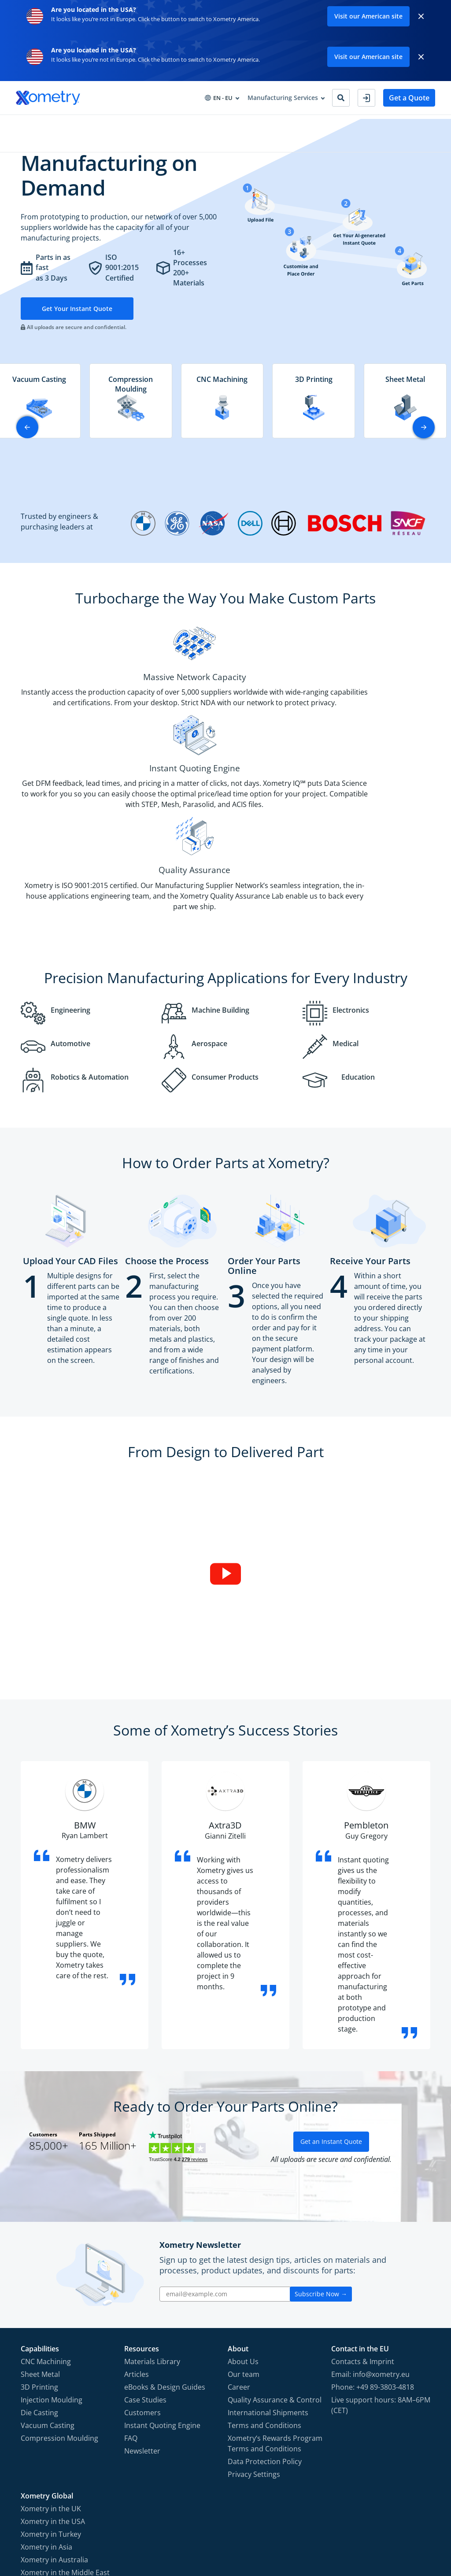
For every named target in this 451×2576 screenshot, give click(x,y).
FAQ (130, 2310)
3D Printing (39, 2259)
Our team (243, 2246)
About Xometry (260, 124)
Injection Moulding (51, 2272)
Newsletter (142, 2323)
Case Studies (145, 2272)
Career (239, 2259)
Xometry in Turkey (51, 2406)
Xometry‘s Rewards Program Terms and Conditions (275, 2316)
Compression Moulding (59, 2310)
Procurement (161, 124)
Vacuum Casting (47, 2297)
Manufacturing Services (51, 124)
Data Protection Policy (265, 2334)
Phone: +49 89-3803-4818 (372, 2259)
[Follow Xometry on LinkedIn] (396, 2527)
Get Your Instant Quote (81, 324)
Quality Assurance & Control (275, 2272)
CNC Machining (46, 2234)
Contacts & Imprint (362, 2234)
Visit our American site (368, 16)
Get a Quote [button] (409, 98)
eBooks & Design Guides (164, 2259)
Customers (142, 2285)
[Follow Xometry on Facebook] (350, 2527)
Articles (136, 2246)
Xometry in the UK (51, 2381)
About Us (243, 2234)
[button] (424, 444)
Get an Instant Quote (331, 2014)
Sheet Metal (40, 2246)
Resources (208, 124)
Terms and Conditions (264, 2297)
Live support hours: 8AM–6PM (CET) (380, 2277)
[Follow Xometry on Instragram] (364, 2527)
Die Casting (39, 2285)
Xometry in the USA (53, 2393)
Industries (114, 124)
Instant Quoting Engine (162, 2297)
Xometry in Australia (54, 2432)
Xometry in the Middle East (65, 2445)
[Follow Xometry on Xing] (409, 2527)
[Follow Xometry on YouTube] (380, 2527)
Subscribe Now (321, 2166)
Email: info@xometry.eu (370, 2246)
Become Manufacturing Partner (342, 124)
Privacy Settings (254, 2346)
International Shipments (268, 2285)
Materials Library (152, 2234)
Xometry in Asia (46, 2419)
